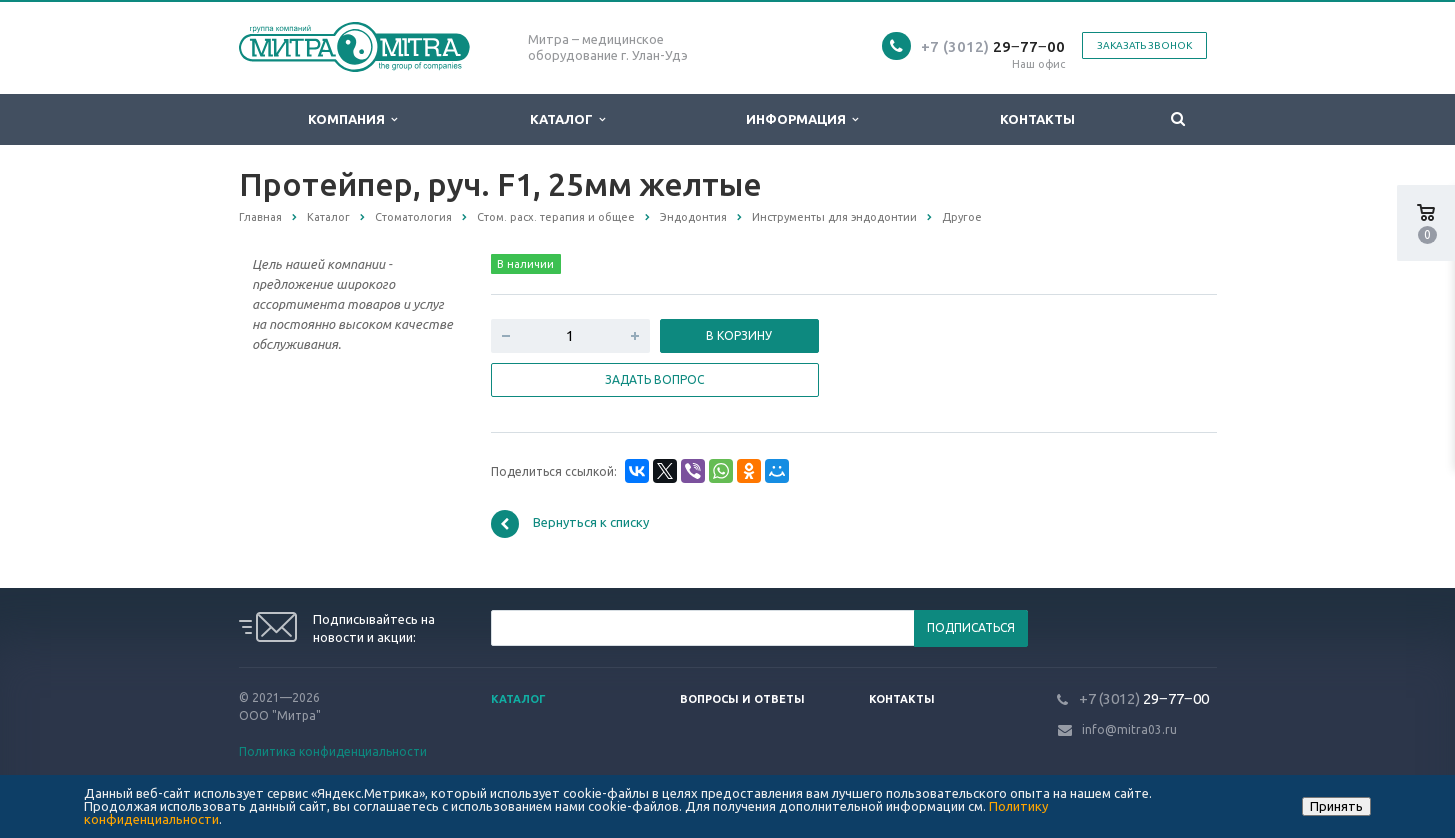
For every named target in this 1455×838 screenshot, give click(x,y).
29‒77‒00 (993, 46)
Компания (352, 119)
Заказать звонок (1144, 45)
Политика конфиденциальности (333, 751)
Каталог (567, 119)
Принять (1336, 806)
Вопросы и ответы (742, 699)
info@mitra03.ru (1129, 729)
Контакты (1037, 119)
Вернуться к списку (570, 524)
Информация (802, 119)
